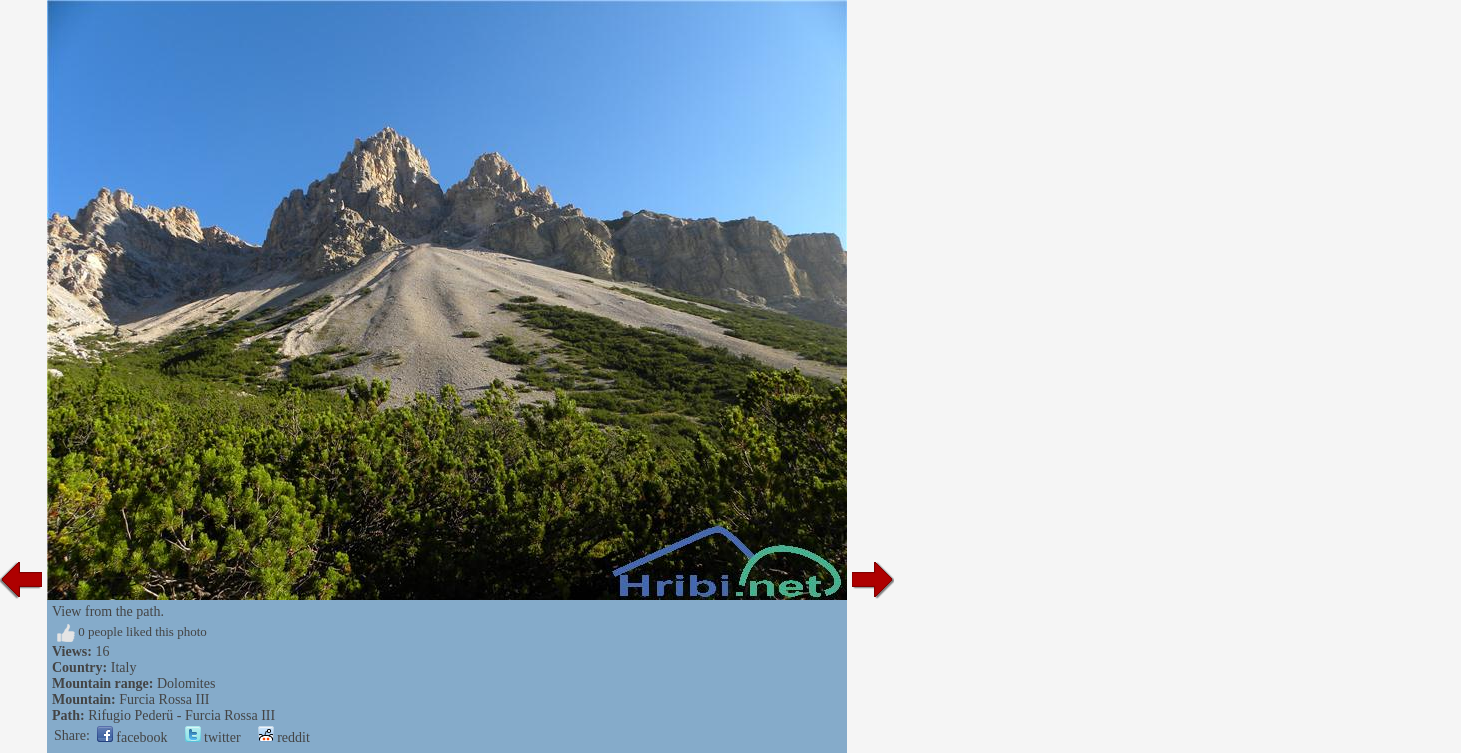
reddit (284, 737)
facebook (132, 737)
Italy (124, 667)
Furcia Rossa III (164, 699)
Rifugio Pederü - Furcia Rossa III (181, 715)
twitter (213, 737)
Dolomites (186, 683)
